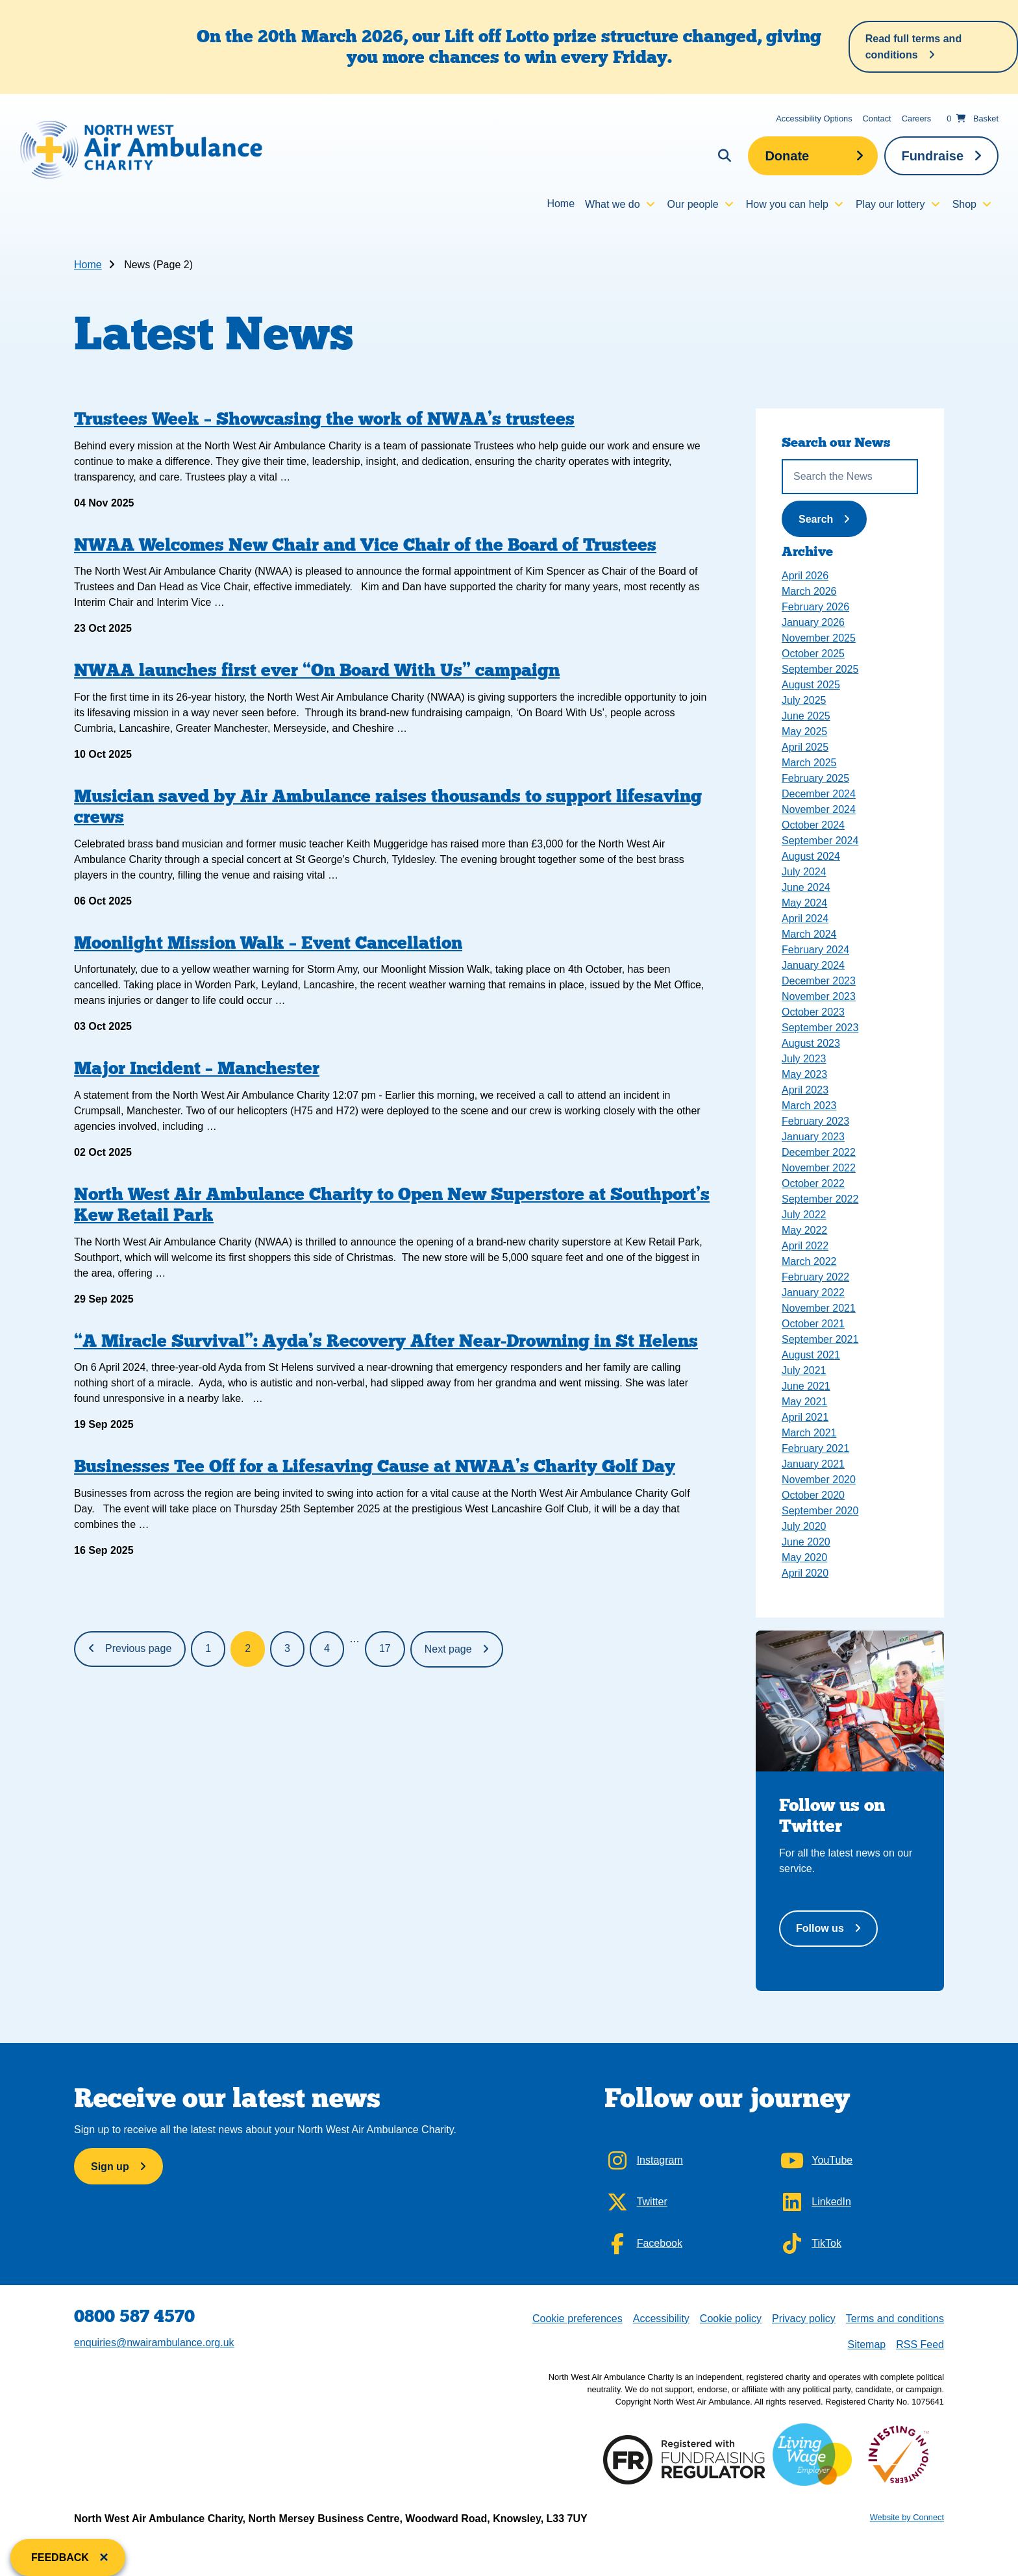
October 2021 (813, 1323)
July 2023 (804, 1058)
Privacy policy (804, 2318)
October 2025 (813, 653)
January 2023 (813, 1136)
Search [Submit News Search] (830, 517)
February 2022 (815, 1276)
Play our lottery (890, 204)
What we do (612, 204)
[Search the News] (850, 477)
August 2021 (811, 1354)
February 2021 (815, 1448)
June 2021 (806, 1386)
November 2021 (819, 1308)
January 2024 (813, 965)
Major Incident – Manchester (196, 1068)
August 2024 (811, 856)
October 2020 (813, 1495)
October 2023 (813, 1012)
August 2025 (811, 684)
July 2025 (804, 700)
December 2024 (819, 793)
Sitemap (866, 2344)
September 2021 (820, 1339)
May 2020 (804, 1557)
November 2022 (819, 1167)
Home (561, 203)
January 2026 (813, 622)
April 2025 (805, 747)
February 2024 (815, 949)
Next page (448, 1649)
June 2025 (806, 715)
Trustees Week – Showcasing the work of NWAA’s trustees (324, 418)
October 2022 (813, 1183)
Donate (787, 156)
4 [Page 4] (327, 1648)
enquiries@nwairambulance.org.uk (154, 2342)
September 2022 (820, 1199)
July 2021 (804, 1370)
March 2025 (809, 762)
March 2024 (809, 934)
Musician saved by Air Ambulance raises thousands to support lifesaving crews (388, 806)
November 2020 (819, 1479)
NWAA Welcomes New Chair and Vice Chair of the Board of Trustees (365, 544)
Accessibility (661, 2318)
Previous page (138, 1648)
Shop (964, 204)
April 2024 (805, 918)
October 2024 (813, 825)
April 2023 (805, 1089)
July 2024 (804, 871)
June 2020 (806, 1541)
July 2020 (804, 1526)
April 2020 (805, 1573)
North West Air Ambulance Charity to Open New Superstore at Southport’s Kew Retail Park (392, 1204)
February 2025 (815, 778)
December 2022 (819, 1152)
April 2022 (805, 1245)
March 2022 (809, 1261)
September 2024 (820, 840)
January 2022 (813, 1292)
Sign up (110, 2166)
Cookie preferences (577, 2317)
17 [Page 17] (385, 1648)
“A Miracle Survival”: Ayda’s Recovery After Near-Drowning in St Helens (386, 1340)
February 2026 (815, 606)
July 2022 (804, 1214)
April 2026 (805, 575)
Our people (693, 204)
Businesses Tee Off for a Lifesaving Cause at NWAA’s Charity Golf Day (374, 1466)
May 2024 (804, 902)
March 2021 (809, 1432)
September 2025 (820, 669)
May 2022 (804, 1230)
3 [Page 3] (287, 1648)
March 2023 (809, 1105)
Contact (877, 118)
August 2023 (811, 1043)
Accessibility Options (814, 118)
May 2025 (804, 731)
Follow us (820, 1928)
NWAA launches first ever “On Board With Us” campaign (317, 670)
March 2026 (809, 591)
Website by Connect (907, 2517)
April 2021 (805, 1417)
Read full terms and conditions (913, 46)
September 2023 (820, 1027)
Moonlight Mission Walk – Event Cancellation (268, 942)
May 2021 (804, 1401)
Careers (917, 118)
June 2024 (806, 887)
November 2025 (819, 638)
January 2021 (813, 1463)
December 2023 (819, 980)
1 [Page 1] (208, 1648)
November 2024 (819, 809)
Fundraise (932, 156)
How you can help (787, 204)
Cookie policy (731, 2318)
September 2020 (820, 1510)
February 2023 (815, 1121)
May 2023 (804, 1074)
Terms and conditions (895, 2318)
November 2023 (819, 996)
